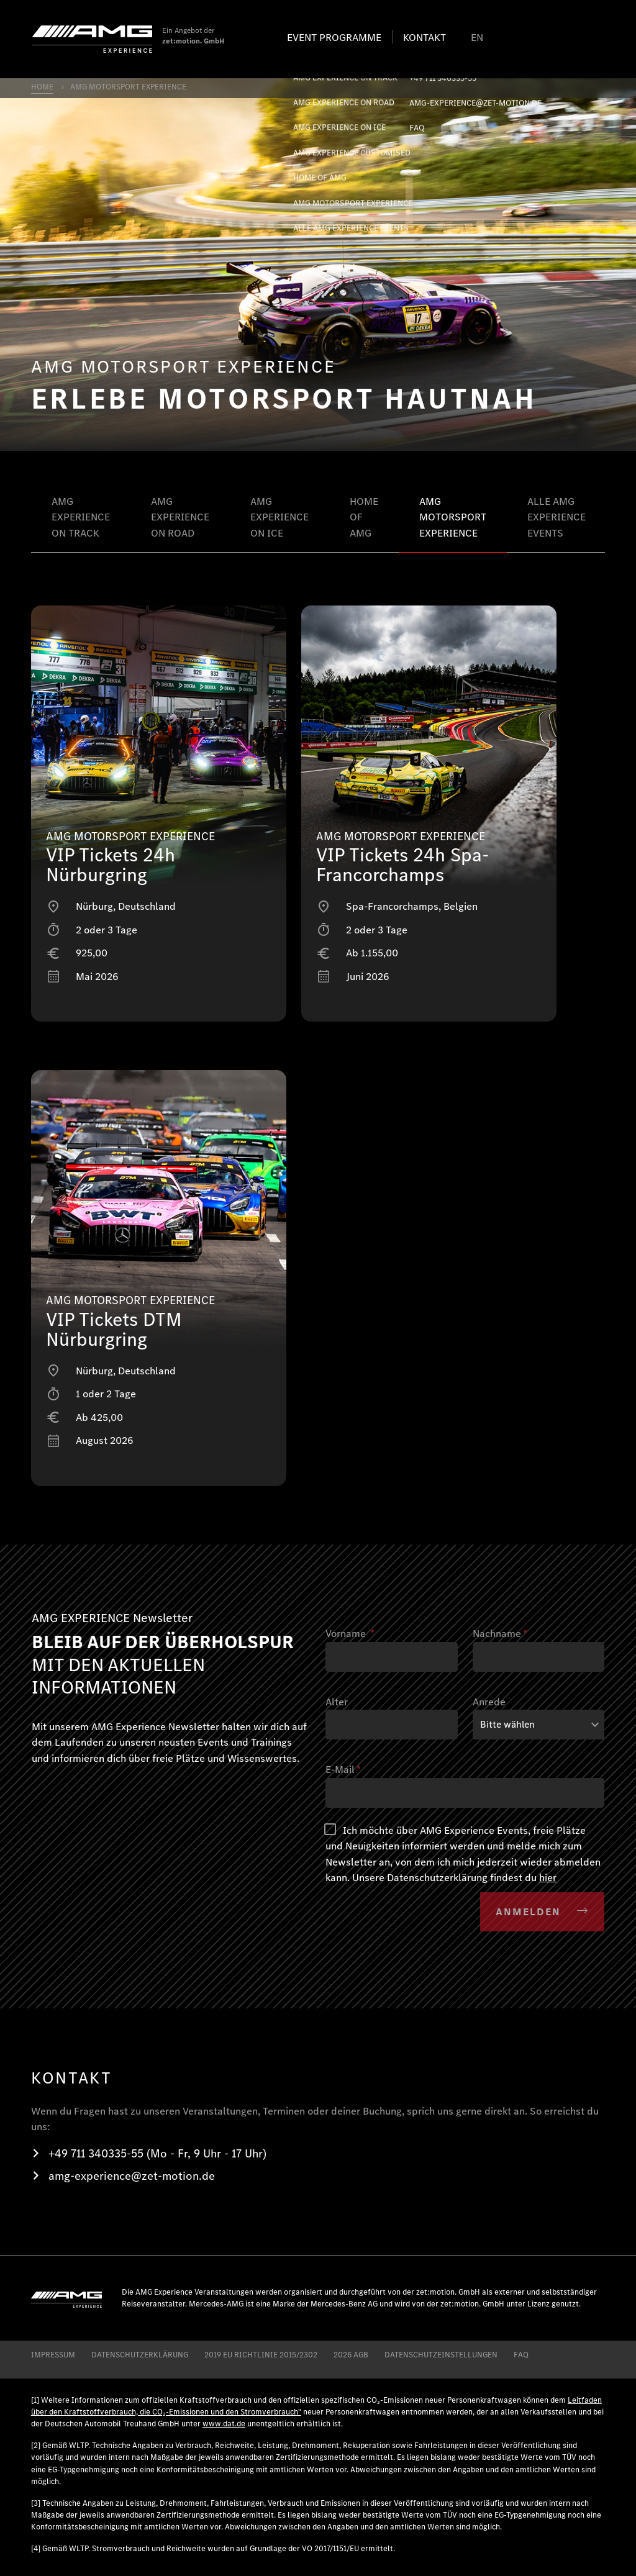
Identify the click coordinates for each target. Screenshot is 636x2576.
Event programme (334, 37)
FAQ (521, 2354)
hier (547, 1878)
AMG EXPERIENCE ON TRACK (81, 517)
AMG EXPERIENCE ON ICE (279, 517)
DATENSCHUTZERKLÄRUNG (139, 2354)
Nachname (500, 1633)
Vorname (350, 1633)
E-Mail (343, 1769)
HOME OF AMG (364, 517)
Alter (336, 1702)
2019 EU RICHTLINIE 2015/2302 (260, 2354)
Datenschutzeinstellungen (440, 2354)
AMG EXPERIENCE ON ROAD (180, 517)
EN (477, 37)
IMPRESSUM (53, 2354)
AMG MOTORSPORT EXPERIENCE (452, 517)
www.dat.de (223, 2423)
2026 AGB (351, 2354)
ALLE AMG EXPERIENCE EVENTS (556, 517)
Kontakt (424, 37)
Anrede (489, 1702)
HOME (42, 86)
